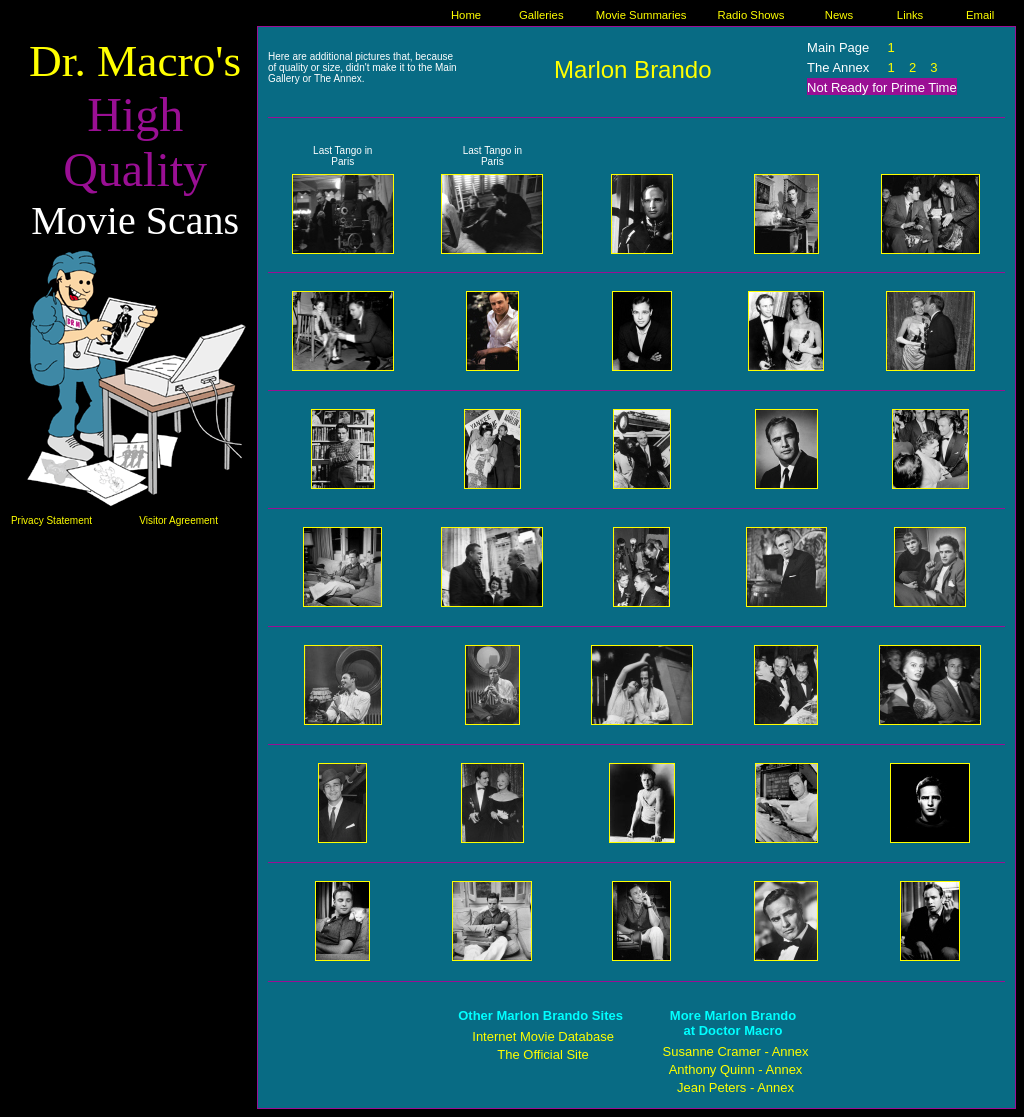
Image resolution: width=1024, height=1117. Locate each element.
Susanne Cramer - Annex (736, 1051)
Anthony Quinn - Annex (736, 1069)
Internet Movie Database (543, 1036)
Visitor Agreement (178, 520)
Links (910, 15)
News (839, 15)
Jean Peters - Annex (735, 1087)
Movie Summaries (641, 15)
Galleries (541, 15)
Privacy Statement (51, 520)
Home (466, 15)
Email (980, 15)
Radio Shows (751, 15)
